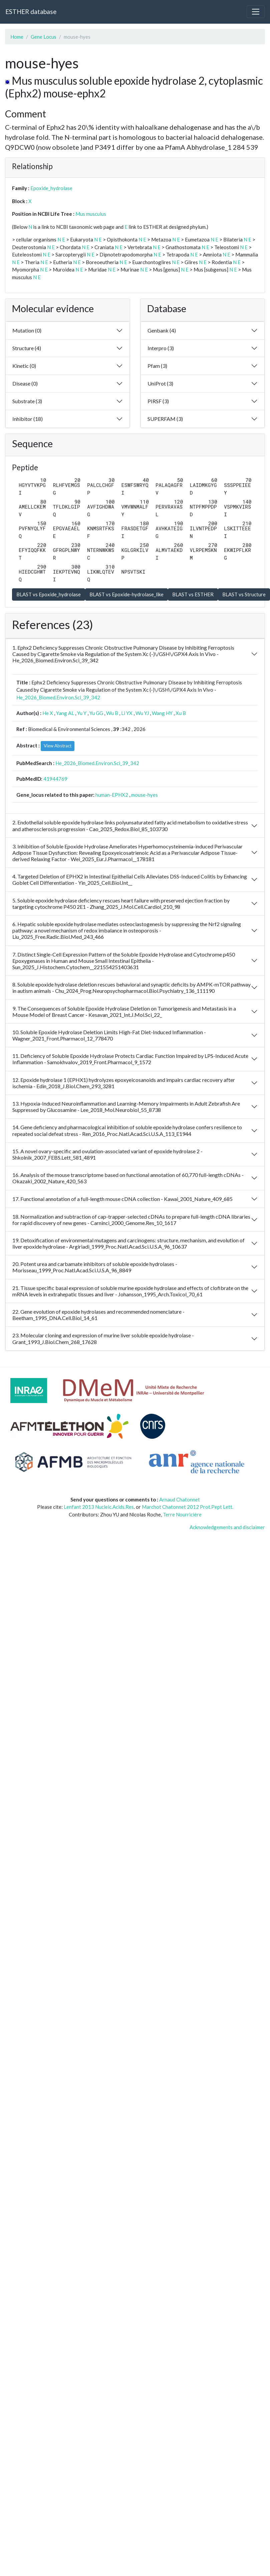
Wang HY (162, 713)
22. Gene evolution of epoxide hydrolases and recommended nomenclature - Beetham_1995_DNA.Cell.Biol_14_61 (98, 1314)
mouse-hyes (144, 795)
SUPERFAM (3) (165, 419)
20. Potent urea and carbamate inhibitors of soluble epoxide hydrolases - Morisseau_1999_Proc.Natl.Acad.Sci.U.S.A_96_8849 (94, 1267)
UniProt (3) (160, 383)
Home (16, 37)
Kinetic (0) (24, 366)
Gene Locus (43, 37)
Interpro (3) (161, 348)
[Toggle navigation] (256, 11)
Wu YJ (142, 713)
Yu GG (96, 713)
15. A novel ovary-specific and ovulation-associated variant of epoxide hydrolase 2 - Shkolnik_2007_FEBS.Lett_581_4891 (107, 1154)
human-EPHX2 (111, 795)
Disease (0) (25, 383)
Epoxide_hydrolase (51, 188)
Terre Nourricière (182, 1514)
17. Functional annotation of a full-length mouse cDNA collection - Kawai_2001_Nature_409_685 (122, 1199)
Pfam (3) (157, 366)
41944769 (55, 779)
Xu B (181, 713)
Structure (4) (26, 348)
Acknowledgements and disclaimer (227, 1527)
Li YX (126, 713)
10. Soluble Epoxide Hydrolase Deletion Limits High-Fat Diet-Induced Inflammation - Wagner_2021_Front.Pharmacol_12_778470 (109, 1035)
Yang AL (65, 713)
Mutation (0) (26, 330)
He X (47, 713)
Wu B (112, 713)
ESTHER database (30, 11)
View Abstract (57, 745)
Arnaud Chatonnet (179, 1499)
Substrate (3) (27, 401)
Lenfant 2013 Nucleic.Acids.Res (99, 1507)
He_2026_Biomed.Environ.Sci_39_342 (58, 697)
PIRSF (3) (158, 401)
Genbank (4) (162, 330)
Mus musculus (90, 214)
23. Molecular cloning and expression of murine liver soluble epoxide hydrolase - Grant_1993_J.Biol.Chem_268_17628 (103, 1338)
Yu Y (81, 713)
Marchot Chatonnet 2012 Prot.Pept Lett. (187, 1507)
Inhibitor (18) (27, 419)
